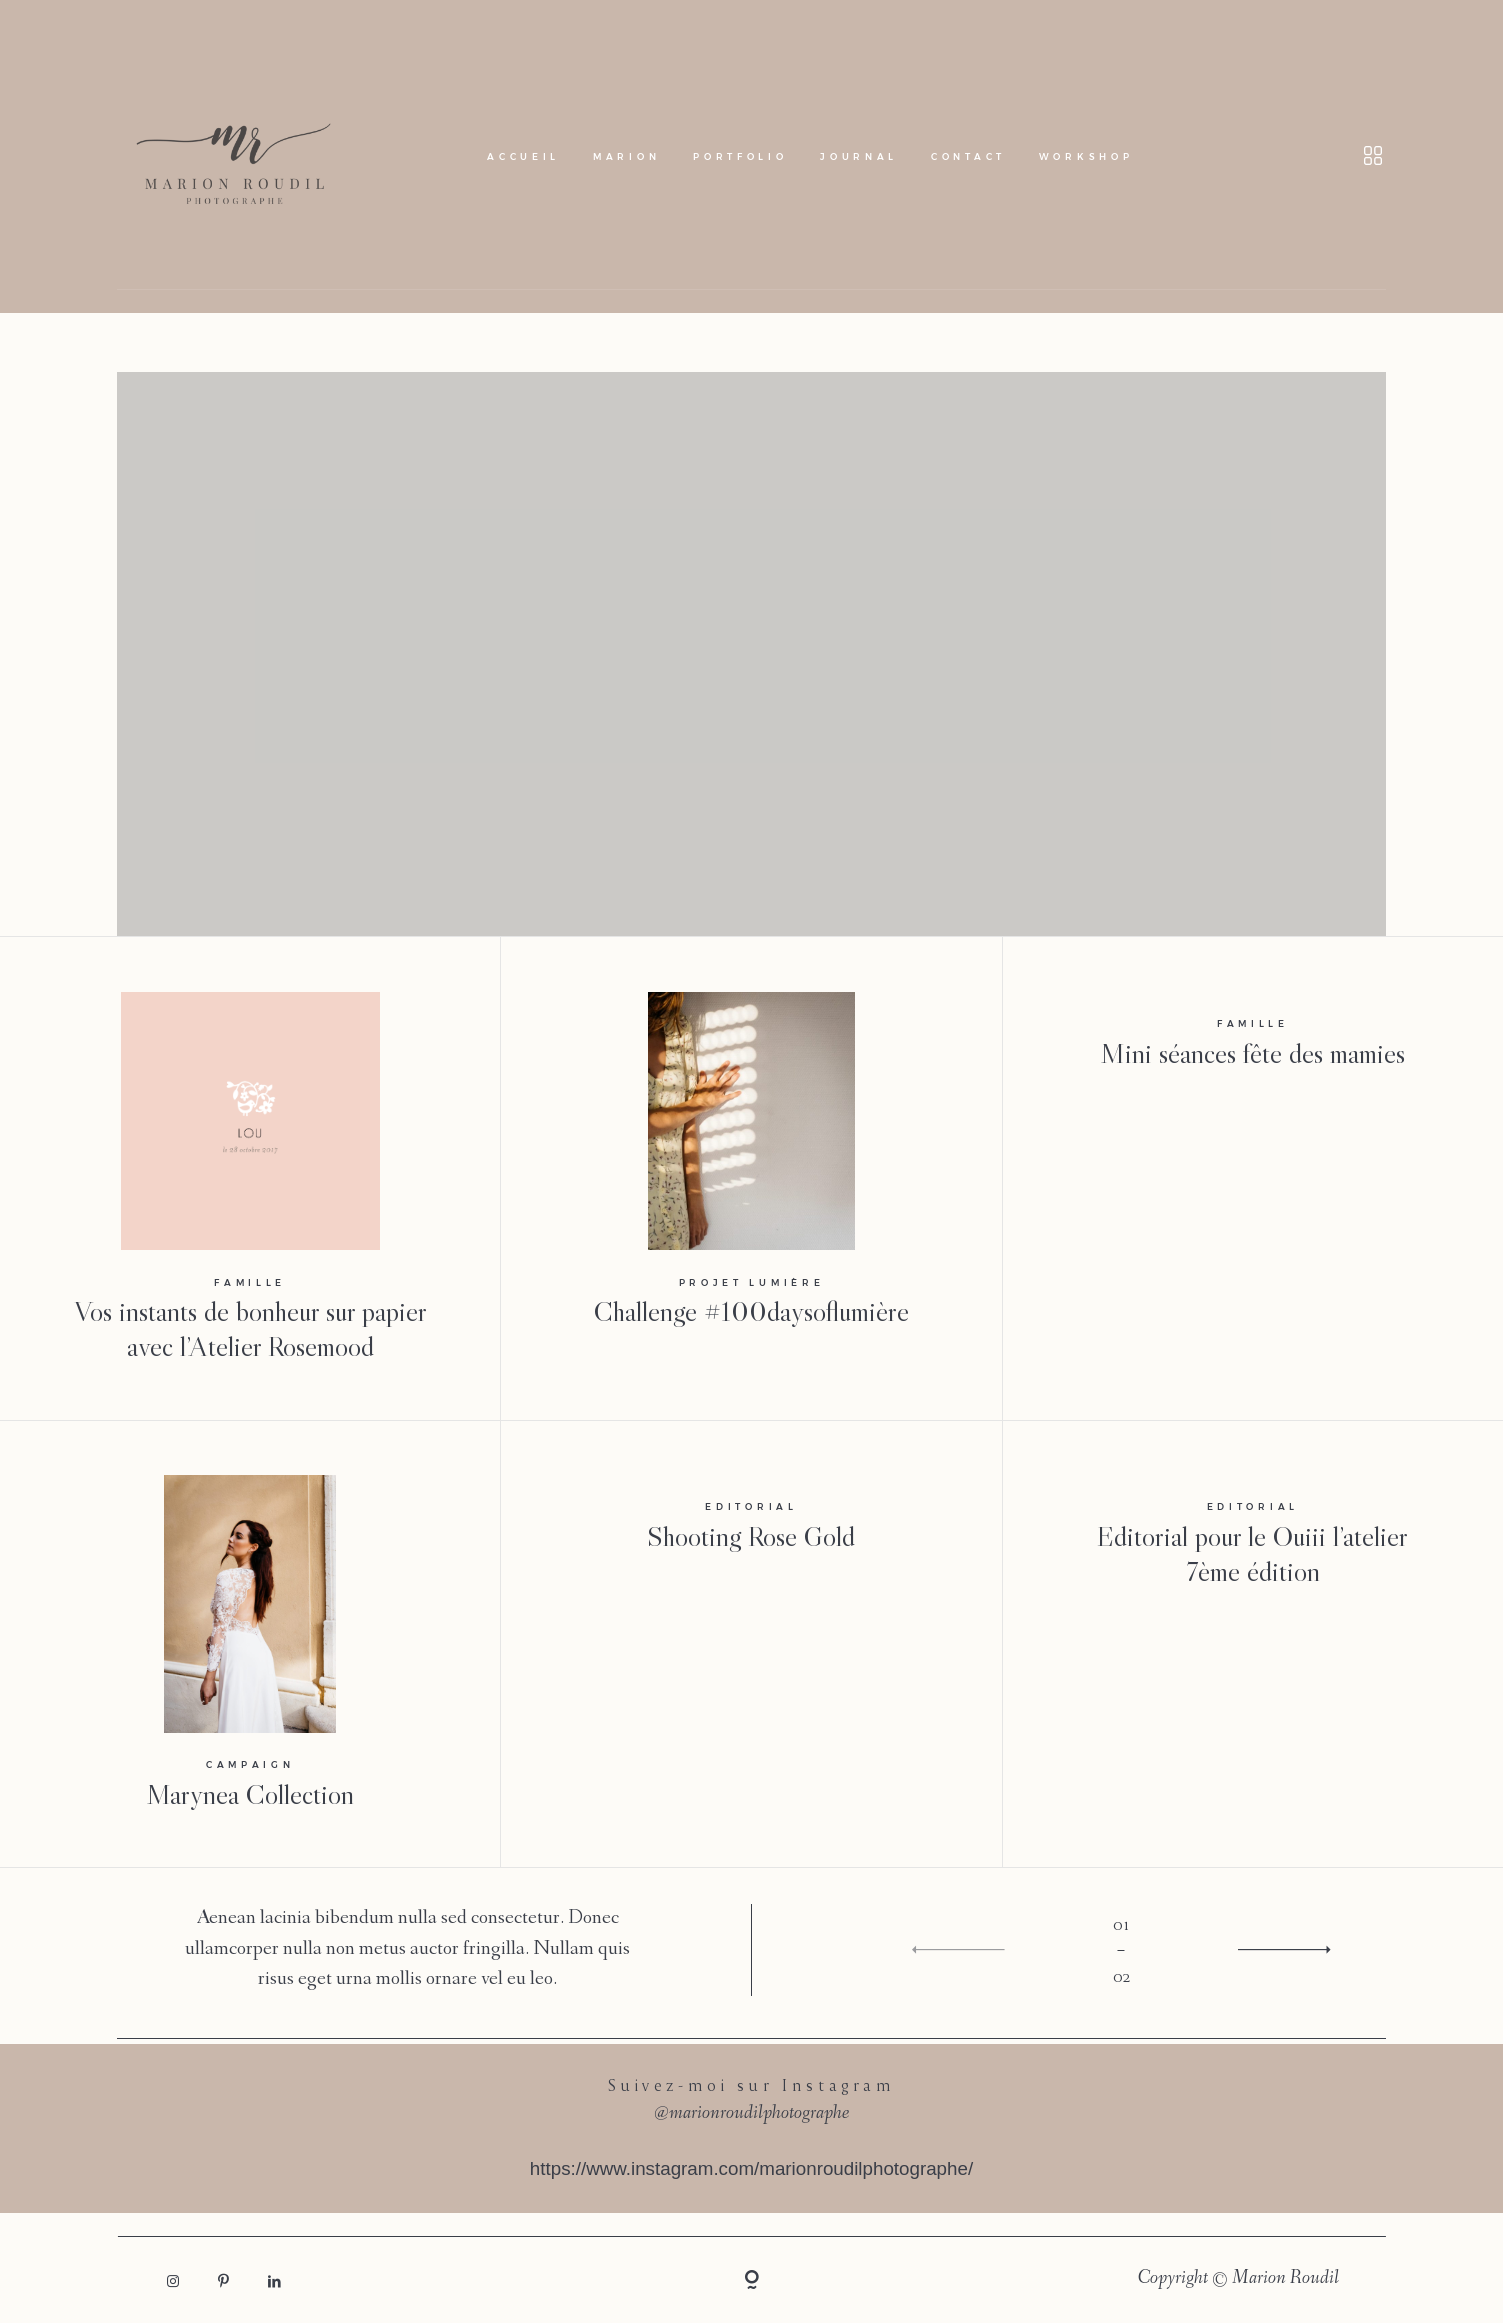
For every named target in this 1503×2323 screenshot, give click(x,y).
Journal (859, 156)
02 (1121, 1975)
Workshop (1086, 156)
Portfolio (740, 156)
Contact (968, 156)
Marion (626, 156)
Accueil (523, 156)
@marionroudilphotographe (751, 2114)
